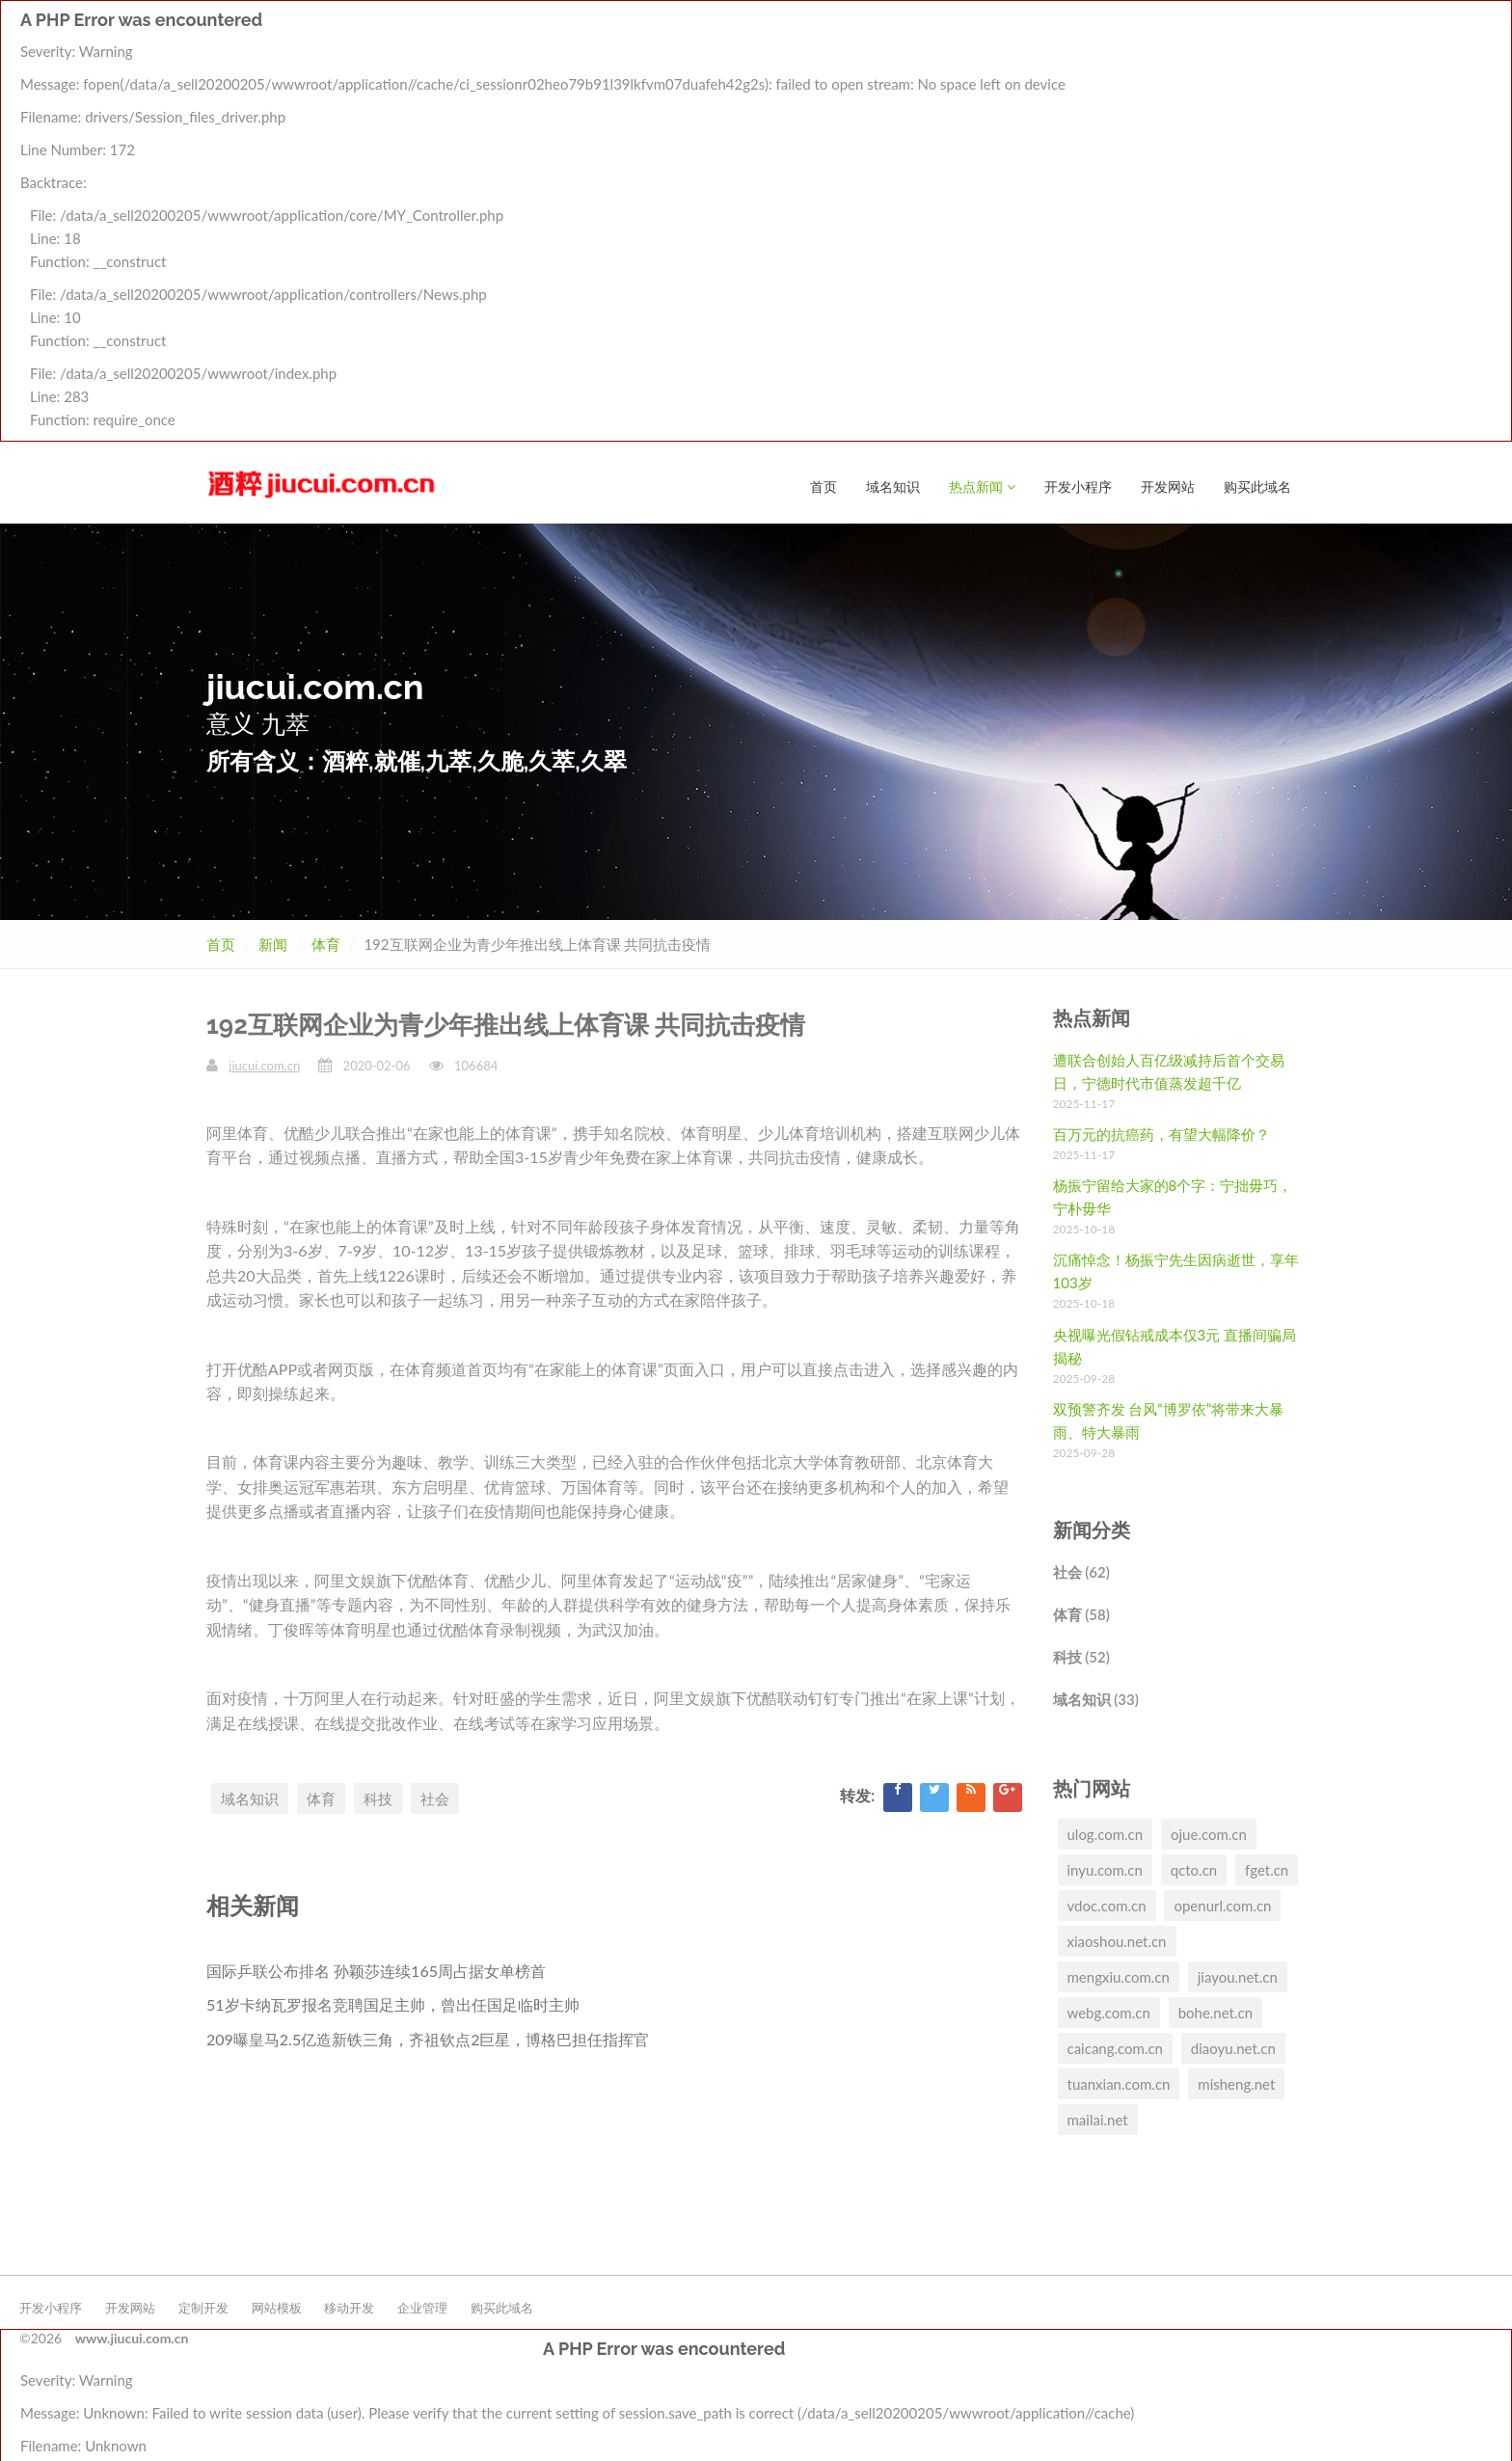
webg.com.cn (1108, 2011)
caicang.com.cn (1115, 2047)
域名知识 (893, 35)
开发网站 (1168, 35)
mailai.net (1097, 2118)
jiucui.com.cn (264, 1064)
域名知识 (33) (1096, 1698)
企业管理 (422, 2306)
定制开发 (203, 2306)
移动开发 (349, 2306)
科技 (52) (1081, 1655)
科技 (378, 1797)
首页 (823, 35)
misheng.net (1236, 2083)
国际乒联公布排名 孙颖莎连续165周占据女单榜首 (376, 1970)
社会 (434, 1797)
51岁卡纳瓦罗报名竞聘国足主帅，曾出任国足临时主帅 (393, 2003)
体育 (325, 943)
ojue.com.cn (1209, 1833)
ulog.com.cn (1105, 1833)
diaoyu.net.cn (1233, 2047)
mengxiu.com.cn (1118, 1976)
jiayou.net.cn (1238, 1976)
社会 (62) (1081, 1571)
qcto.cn (1194, 1869)
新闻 (272, 943)
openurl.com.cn (1222, 1904)
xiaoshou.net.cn (1117, 1940)
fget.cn (1266, 1869)
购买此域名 (1257, 35)
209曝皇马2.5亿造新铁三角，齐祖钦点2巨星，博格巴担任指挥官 (427, 2038)
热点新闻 (982, 35)
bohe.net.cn (1215, 2011)
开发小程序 (1078, 35)
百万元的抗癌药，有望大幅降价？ (1161, 1133)
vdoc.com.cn (1107, 1904)
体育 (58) (1081, 1613)
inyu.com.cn (1105, 1869)
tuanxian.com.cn (1119, 2083)
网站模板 (277, 2306)
